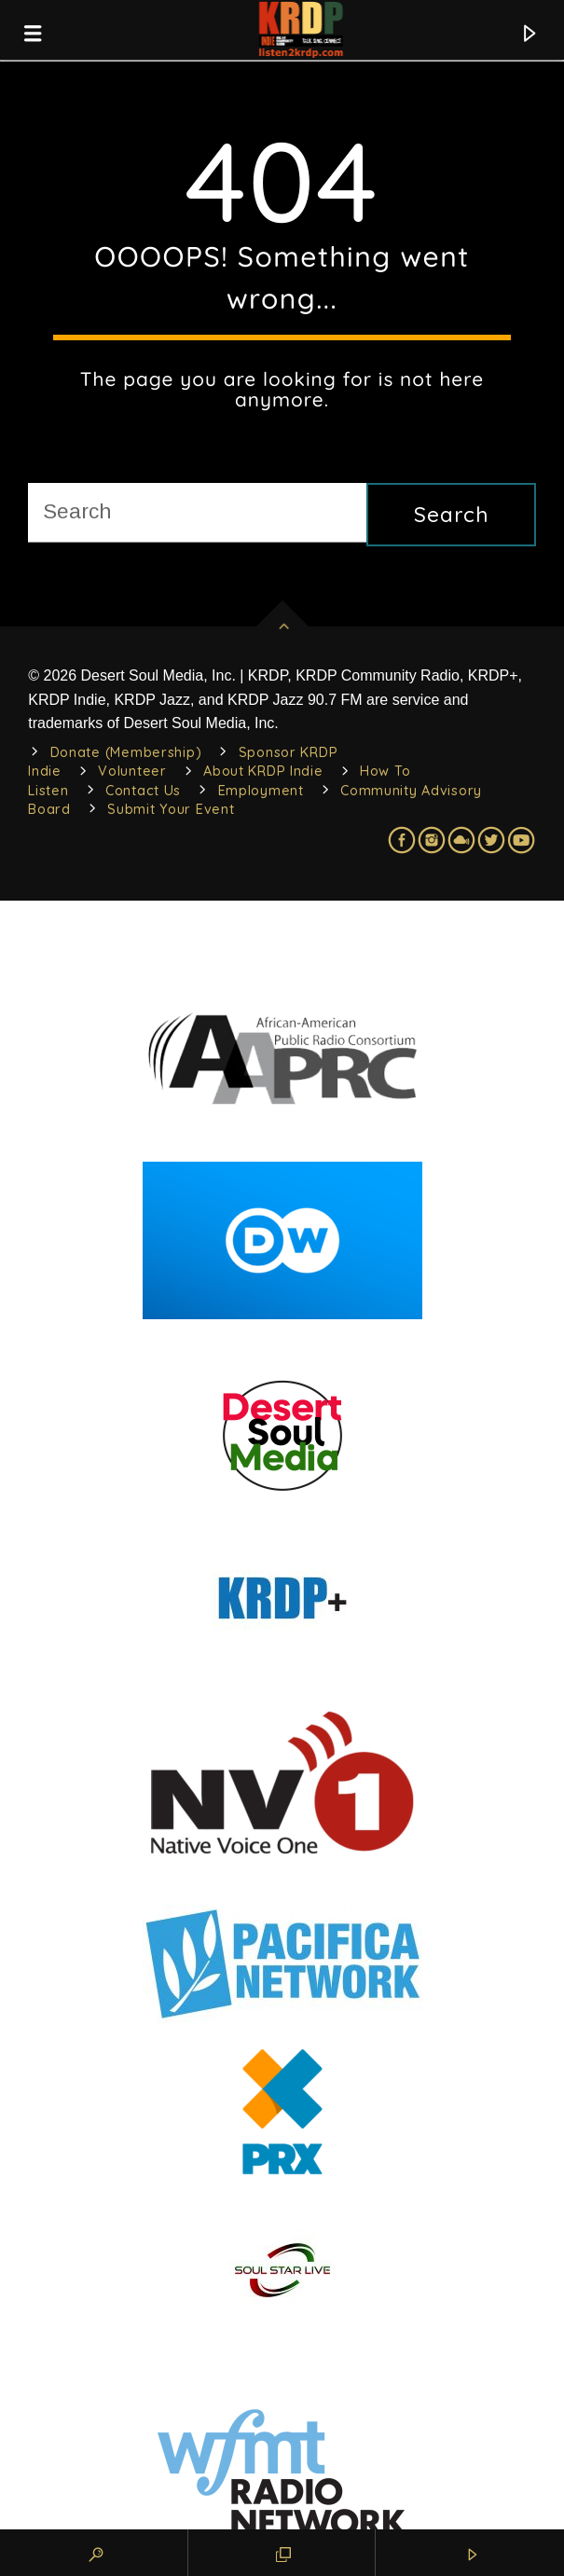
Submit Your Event (170, 809)
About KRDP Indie (263, 771)
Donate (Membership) (126, 752)
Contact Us (143, 790)
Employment (261, 790)
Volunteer (132, 771)
